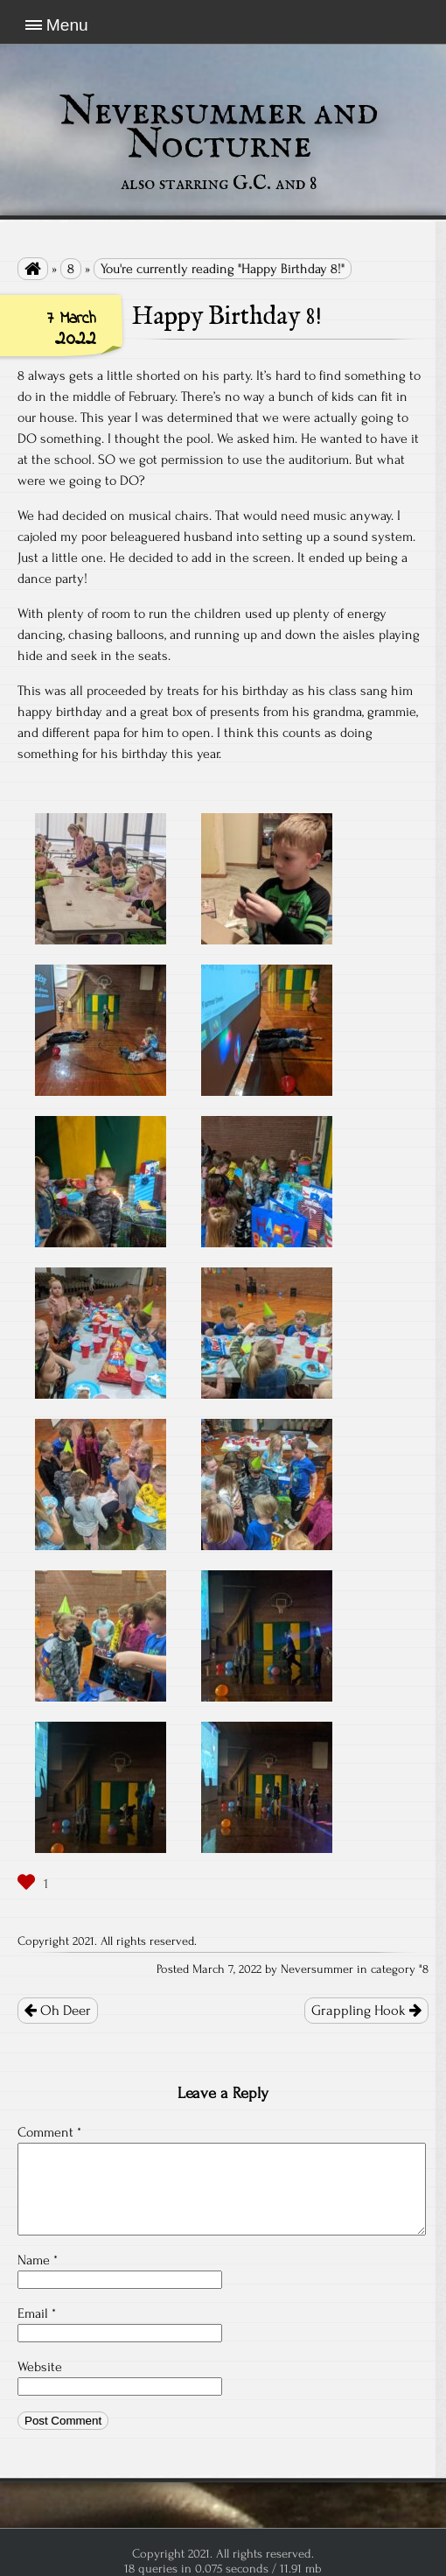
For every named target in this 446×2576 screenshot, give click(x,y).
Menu (67, 25)
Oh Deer (57, 2010)
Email (36, 2313)
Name (37, 2260)
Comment (49, 2132)
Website (39, 2367)
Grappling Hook (366, 2010)
